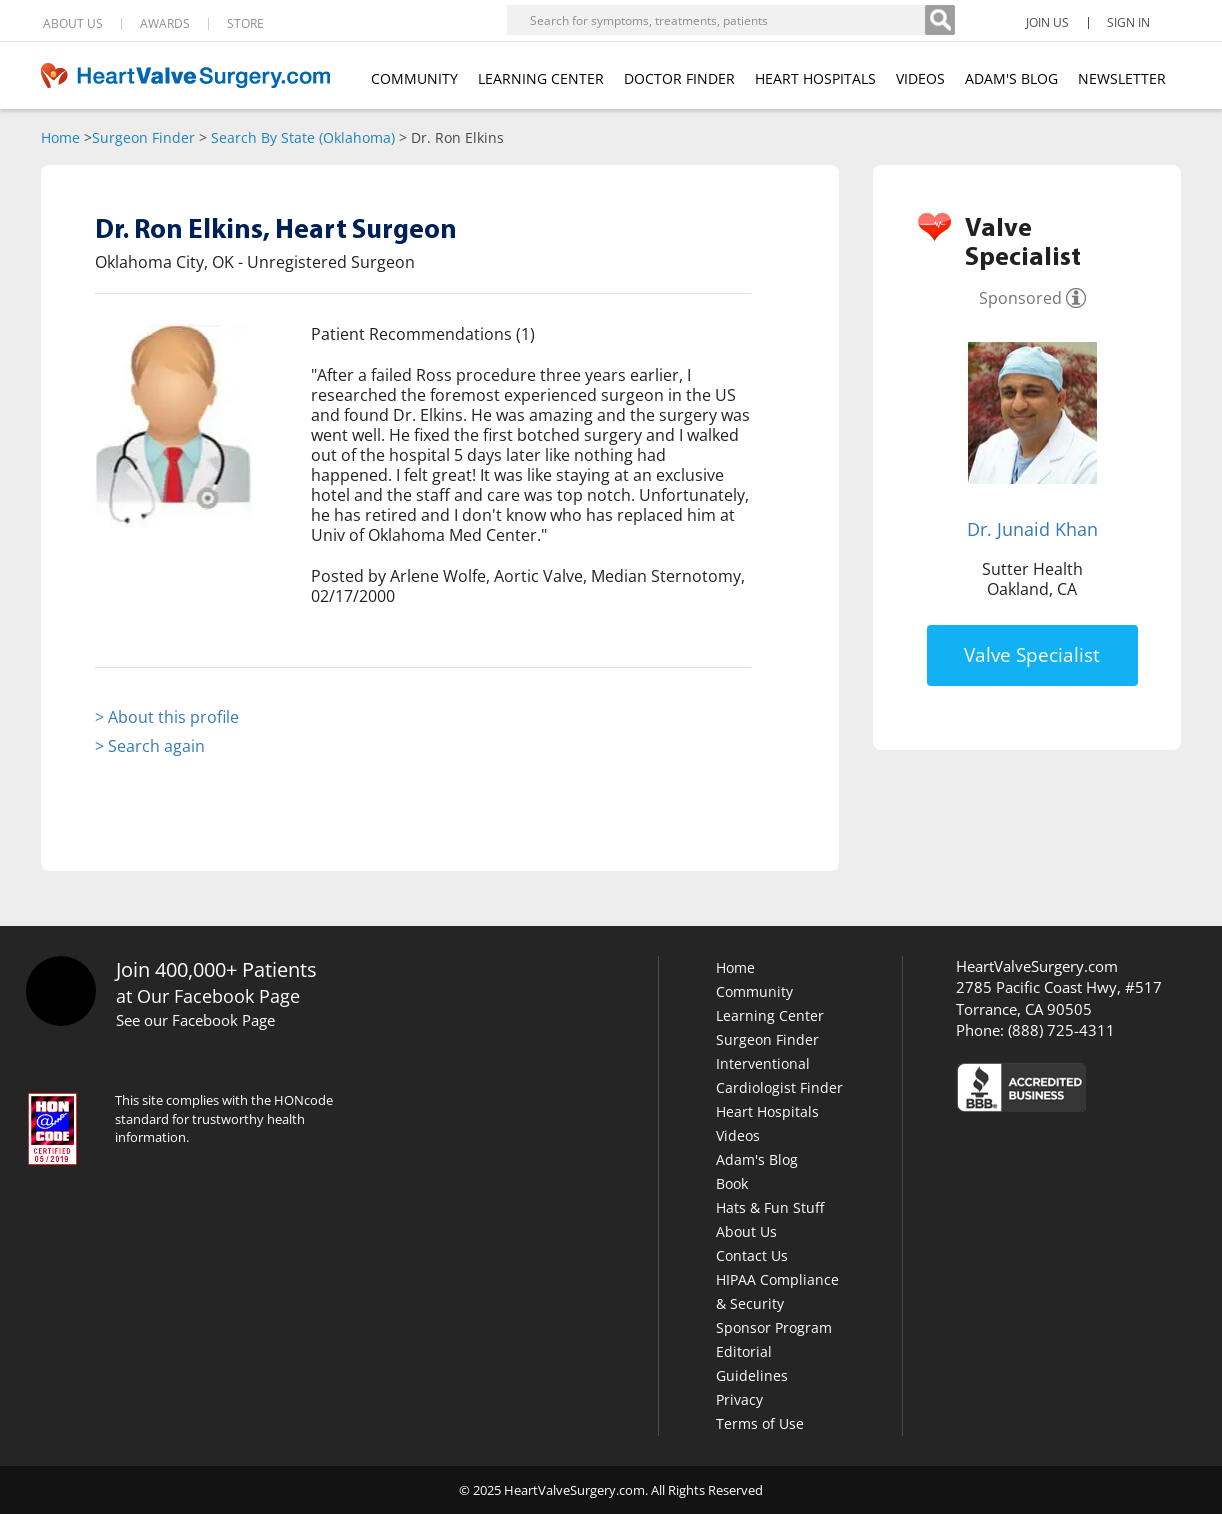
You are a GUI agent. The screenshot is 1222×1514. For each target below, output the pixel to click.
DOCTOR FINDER (679, 78)
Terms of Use (760, 1423)
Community (754, 991)
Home (60, 137)
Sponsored (1020, 298)
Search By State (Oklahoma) (303, 137)
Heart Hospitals (767, 1111)
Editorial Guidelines (752, 1363)
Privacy (739, 1399)
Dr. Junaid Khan (1032, 529)
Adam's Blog (757, 1159)
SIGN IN (1128, 23)
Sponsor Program (774, 1327)
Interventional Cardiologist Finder (779, 1075)
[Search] (940, 20)
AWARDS (165, 24)
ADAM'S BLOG (1011, 78)
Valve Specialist (1032, 655)
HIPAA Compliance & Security (777, 1291)
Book (732, 1183)
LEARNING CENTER (541, 78)
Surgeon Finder (143, 137)
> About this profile (167, 717)
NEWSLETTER (1122, 78)
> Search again (150, 746)
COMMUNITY (414, 78)
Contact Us (752, 1255)
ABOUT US (73, 24)
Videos (738, 1135)
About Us (746, 1231)
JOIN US (1047, 23)
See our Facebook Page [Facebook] (195, 1020)
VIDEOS (920, 78)
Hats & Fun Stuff (770, 1207)
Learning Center (770, 1015)
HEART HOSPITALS (815, 78)
